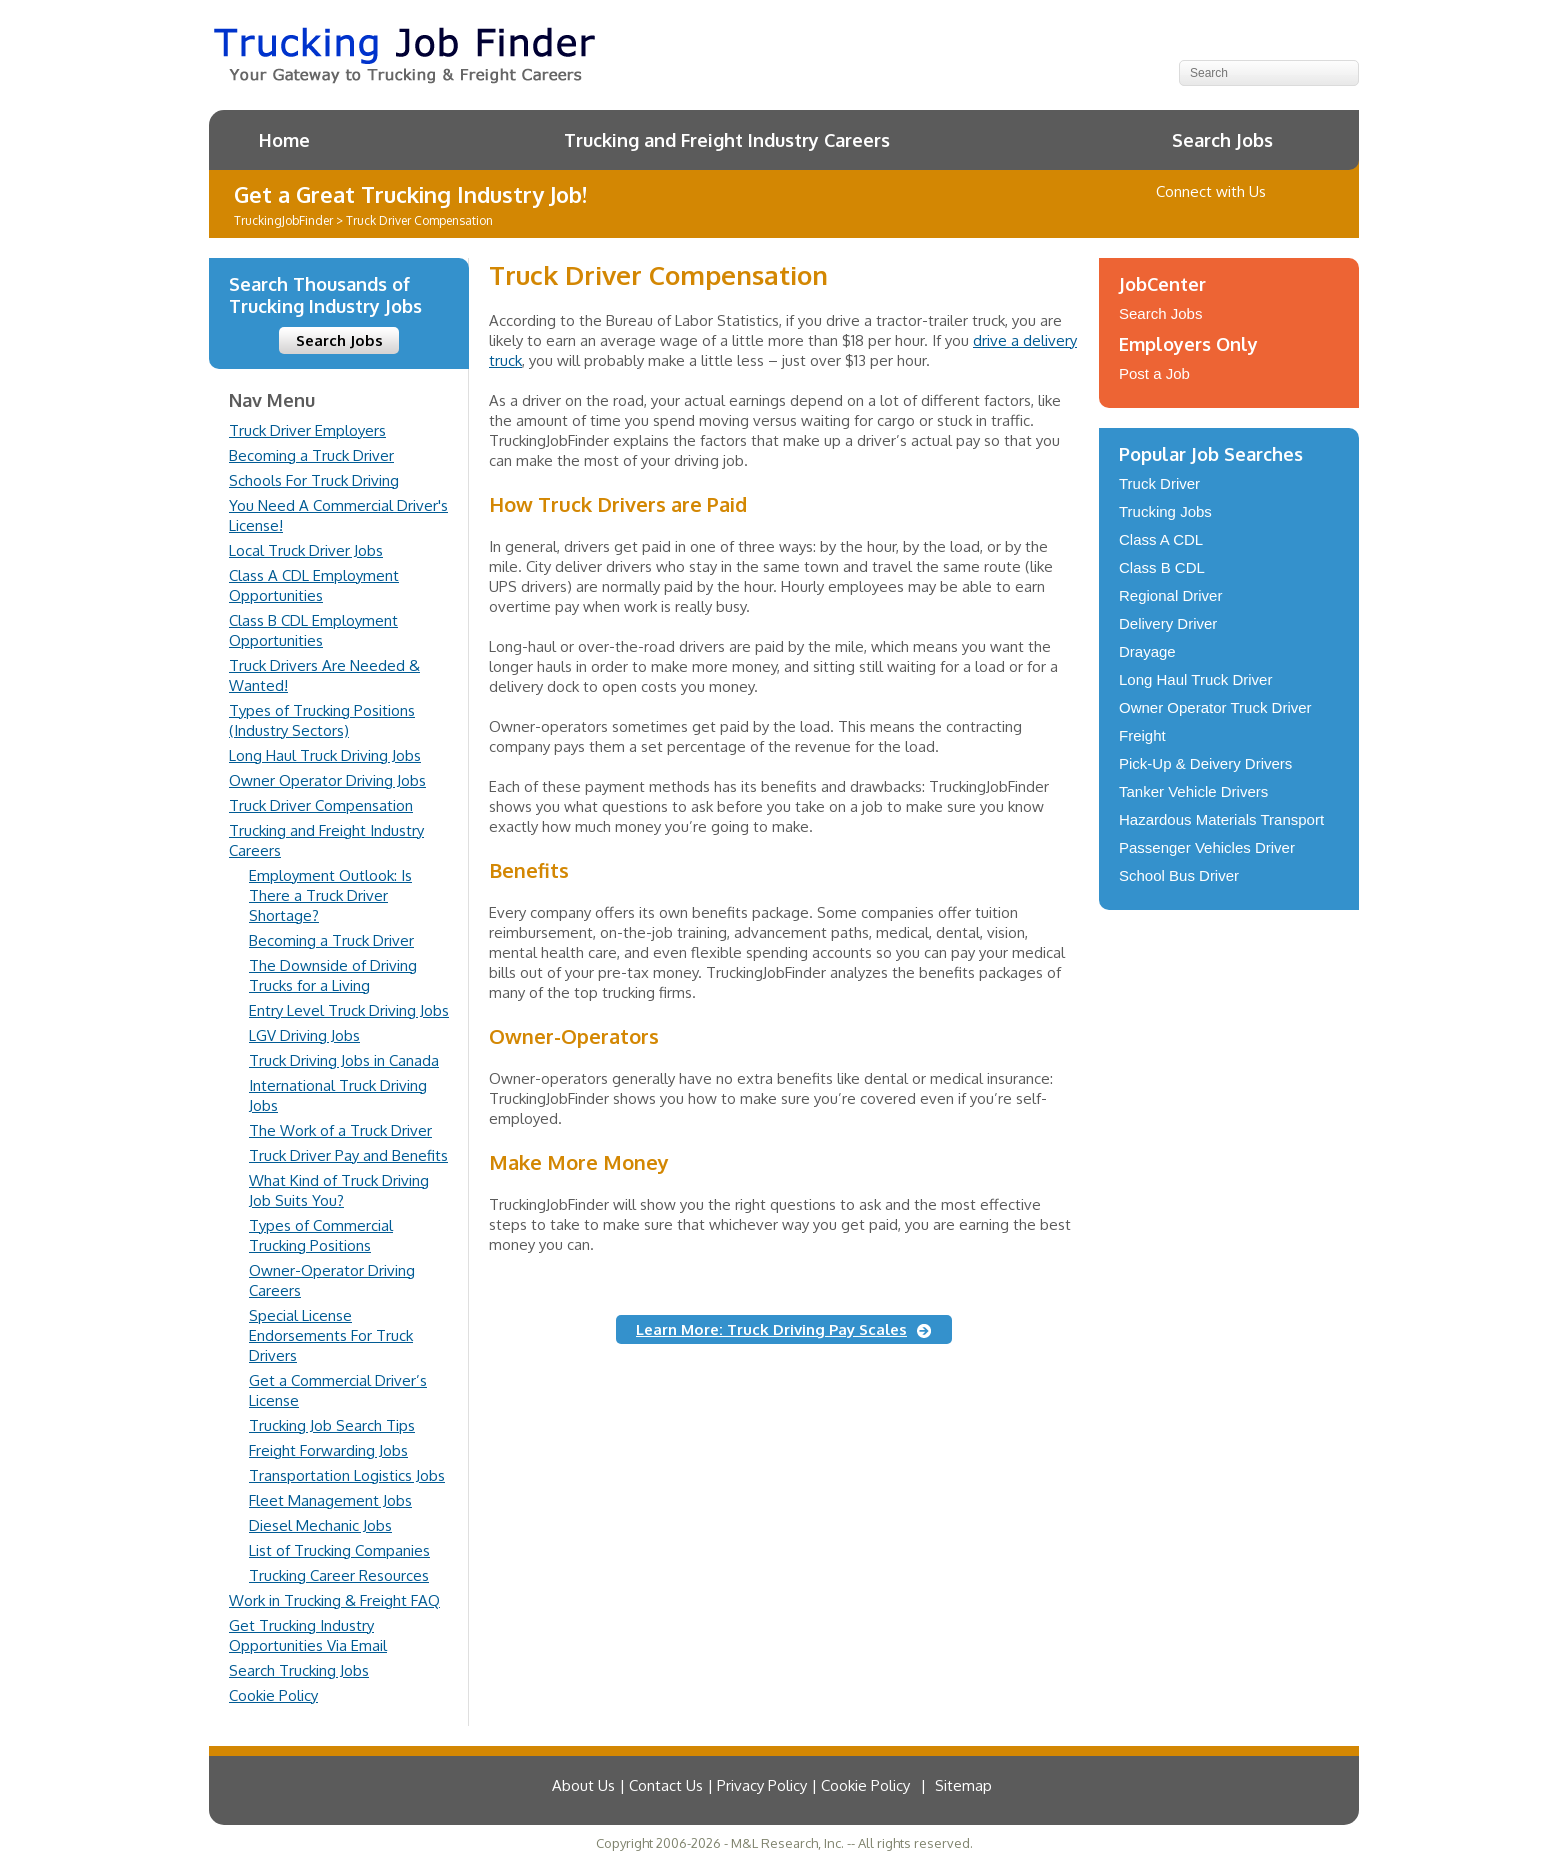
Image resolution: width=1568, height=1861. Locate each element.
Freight (1142, 735)
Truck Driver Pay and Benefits (348, 1155)
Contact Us (1322, 192)
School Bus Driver (1179, 875)
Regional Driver (1170, 595)
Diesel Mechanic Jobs (320, 1525)
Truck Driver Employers (307, 430)
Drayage (1147, 651)
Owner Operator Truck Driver (1215, 707)
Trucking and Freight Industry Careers (727, 140)
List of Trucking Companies (339, 1550)
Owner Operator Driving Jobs (327, 780)
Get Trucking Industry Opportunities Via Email (308, 1635)
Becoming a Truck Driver (311, 455)
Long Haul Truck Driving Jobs (325, 755)
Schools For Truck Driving (314, 480)
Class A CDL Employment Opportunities (314, 585)
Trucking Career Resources (339, 1575)
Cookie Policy (273, 1695)
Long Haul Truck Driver (1195, 679)
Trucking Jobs (1165, 511)
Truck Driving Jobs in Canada (344, 1060)
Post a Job (1154, 373)
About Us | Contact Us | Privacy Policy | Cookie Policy (731, 1785)
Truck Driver (1159, 483)
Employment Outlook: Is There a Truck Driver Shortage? (330, 895)
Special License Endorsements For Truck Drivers (331, 1335)
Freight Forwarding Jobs (328, 1450)
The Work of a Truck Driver (340, 1130)
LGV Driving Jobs (304, 1035)
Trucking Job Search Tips (332, 1425)
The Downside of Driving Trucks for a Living (333, 975)
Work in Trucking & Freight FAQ (334, 1600)
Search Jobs (1222, 140)
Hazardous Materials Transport (1221, 819)
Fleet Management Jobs (330, 1500)
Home (284, 140)
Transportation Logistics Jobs (347, 1475)
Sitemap (963, 1785)
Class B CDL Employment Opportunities (313, 630)
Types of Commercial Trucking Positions (321, 1235)
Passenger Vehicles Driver (1207, 847)
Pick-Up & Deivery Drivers (1205, 763)
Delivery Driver (1168, 623)
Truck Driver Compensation (321, 805)
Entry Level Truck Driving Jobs (349, 1010)
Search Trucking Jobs (299, 1670)
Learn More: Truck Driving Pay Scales (771, 1329)
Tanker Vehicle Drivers (1193, 791)
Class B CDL (1162, 567)
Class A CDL (1161, 539)
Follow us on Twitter (1293, 192)
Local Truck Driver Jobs (306, 550)
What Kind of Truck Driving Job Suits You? (339, 1190)
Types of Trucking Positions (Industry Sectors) (322, 720)
